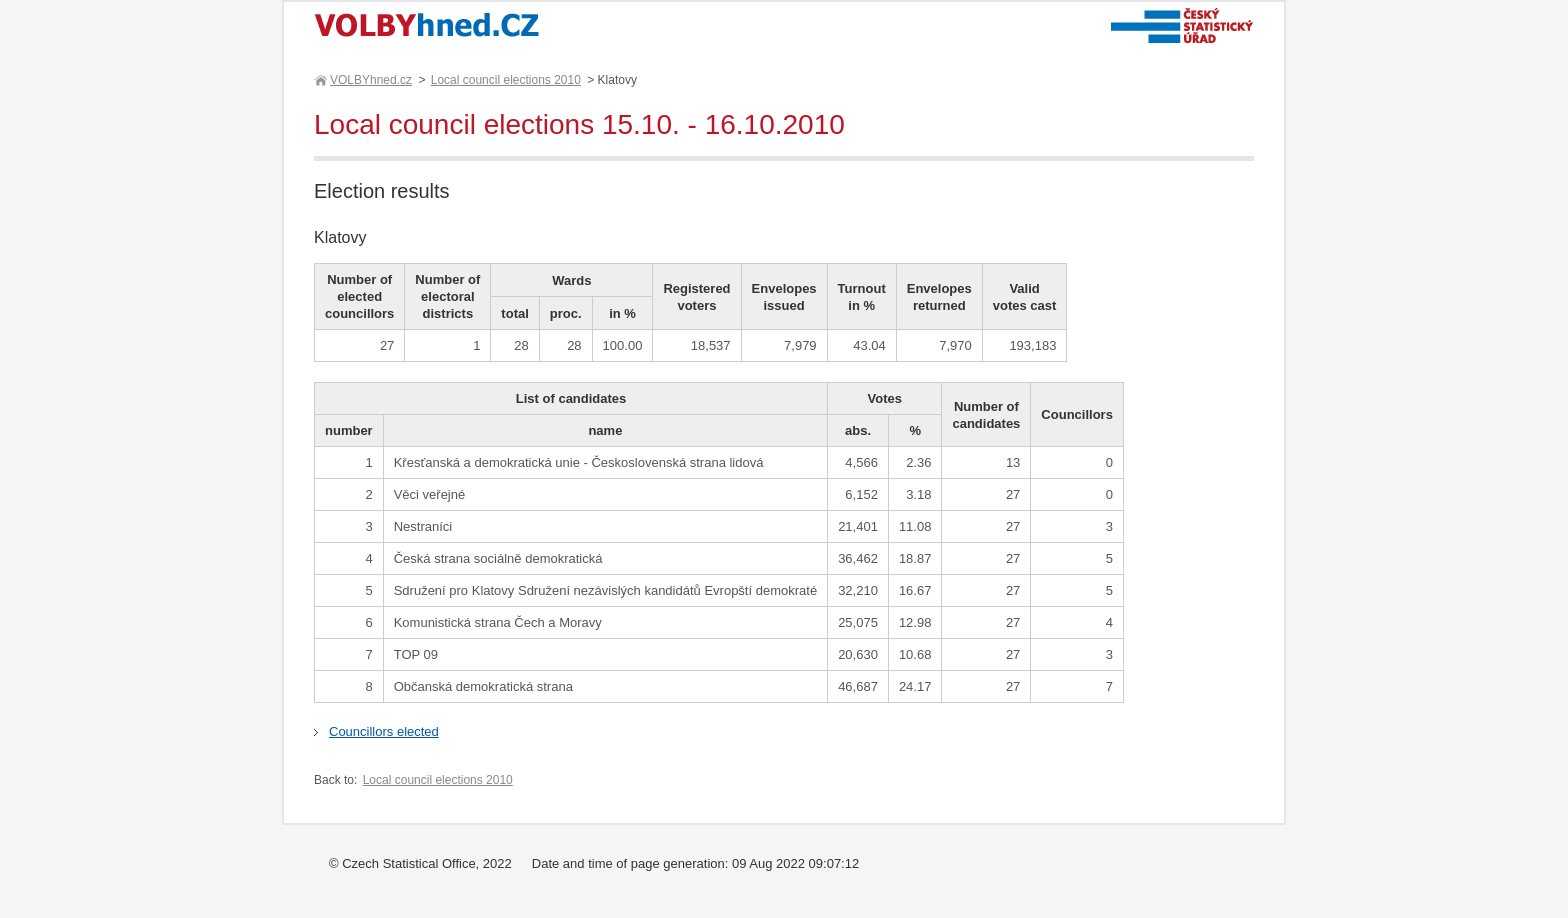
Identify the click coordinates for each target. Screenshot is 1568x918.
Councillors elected (384, 731)
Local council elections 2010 (506, 80)
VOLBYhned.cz (370, 80)
